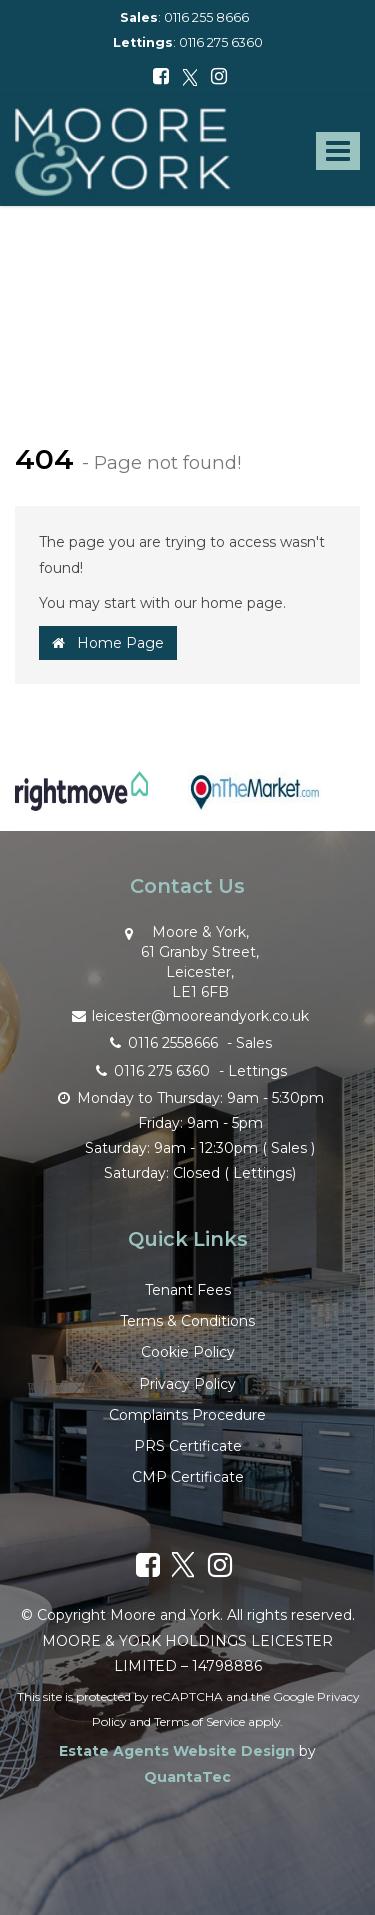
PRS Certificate (188, 1446)
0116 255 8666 (206, 17)
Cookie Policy (188, 1352)
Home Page (108, 643)
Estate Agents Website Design (177, 1751)
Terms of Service (199, 1721)
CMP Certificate (188, 1477)
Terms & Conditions (187, 1321)
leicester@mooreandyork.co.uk (188, 1014)
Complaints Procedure (187, 1415)
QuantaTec (187, 1777)
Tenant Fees (188, 1290)
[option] (81, 801)
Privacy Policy (187, 1384)
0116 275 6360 (221, 42)
